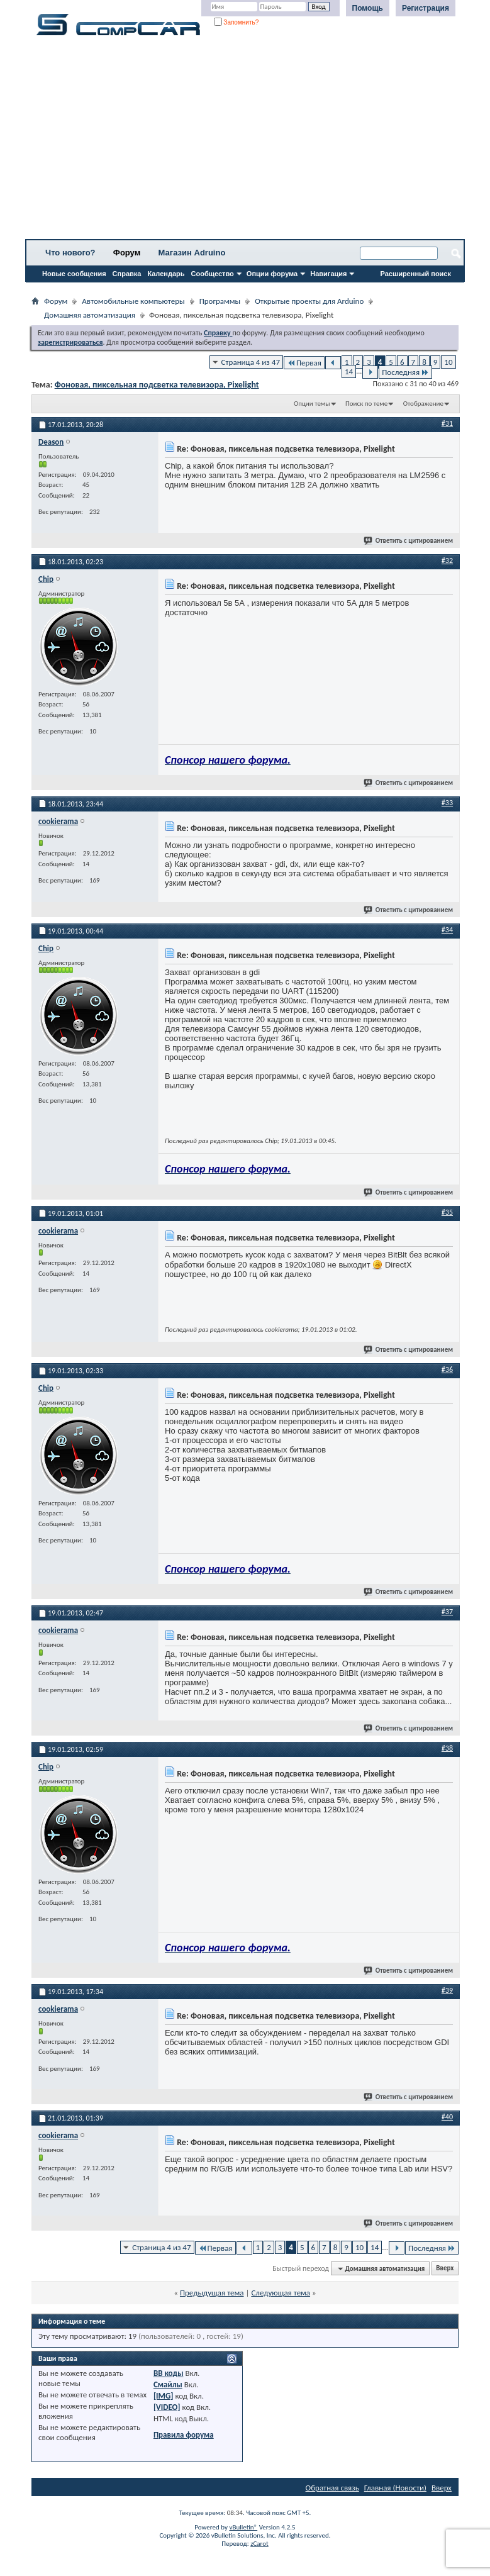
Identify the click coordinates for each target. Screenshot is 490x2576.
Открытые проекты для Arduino (309, 301)
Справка (127, 273)
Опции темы (312, 403)
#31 (447, 423)
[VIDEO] (167, 2407)
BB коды (168, 2373)
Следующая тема (280, 2292)
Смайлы (167, 2384)
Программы (220, 301)
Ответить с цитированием (409, 541)
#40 (447, 2116)
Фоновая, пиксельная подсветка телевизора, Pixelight (157, 384)
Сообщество (212, 273)
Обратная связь (332, 2487)
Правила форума (183, 2434)
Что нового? (70, 252)
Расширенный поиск (416, 273)
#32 (447, 560)
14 (349, 371)
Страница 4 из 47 (250, 362)
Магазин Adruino (192, 252)
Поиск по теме (366, 403)
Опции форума (272, 273)
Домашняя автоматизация (89, 315)
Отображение (423, 403)
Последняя (405, 372)
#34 (447, 929)
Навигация (328, 273)
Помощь (367, 8)
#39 (447, 1990)
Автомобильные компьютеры (133, 301)
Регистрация (425, 8)
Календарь (165, 273)
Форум (126, 252)
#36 (447, 1369)
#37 (447, 1611)
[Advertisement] (245, 141)
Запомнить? (236, 22)
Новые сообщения (74, 273)
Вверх (445, 2269)
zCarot (259, 2544)
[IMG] (163, 2395)
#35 (447, 1212)
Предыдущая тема (212, 2292)
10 (448, 362)
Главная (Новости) (395, 2487)
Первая (304, 362)
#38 (447, 1748)
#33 (447, 802)
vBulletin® (243, 2527)
